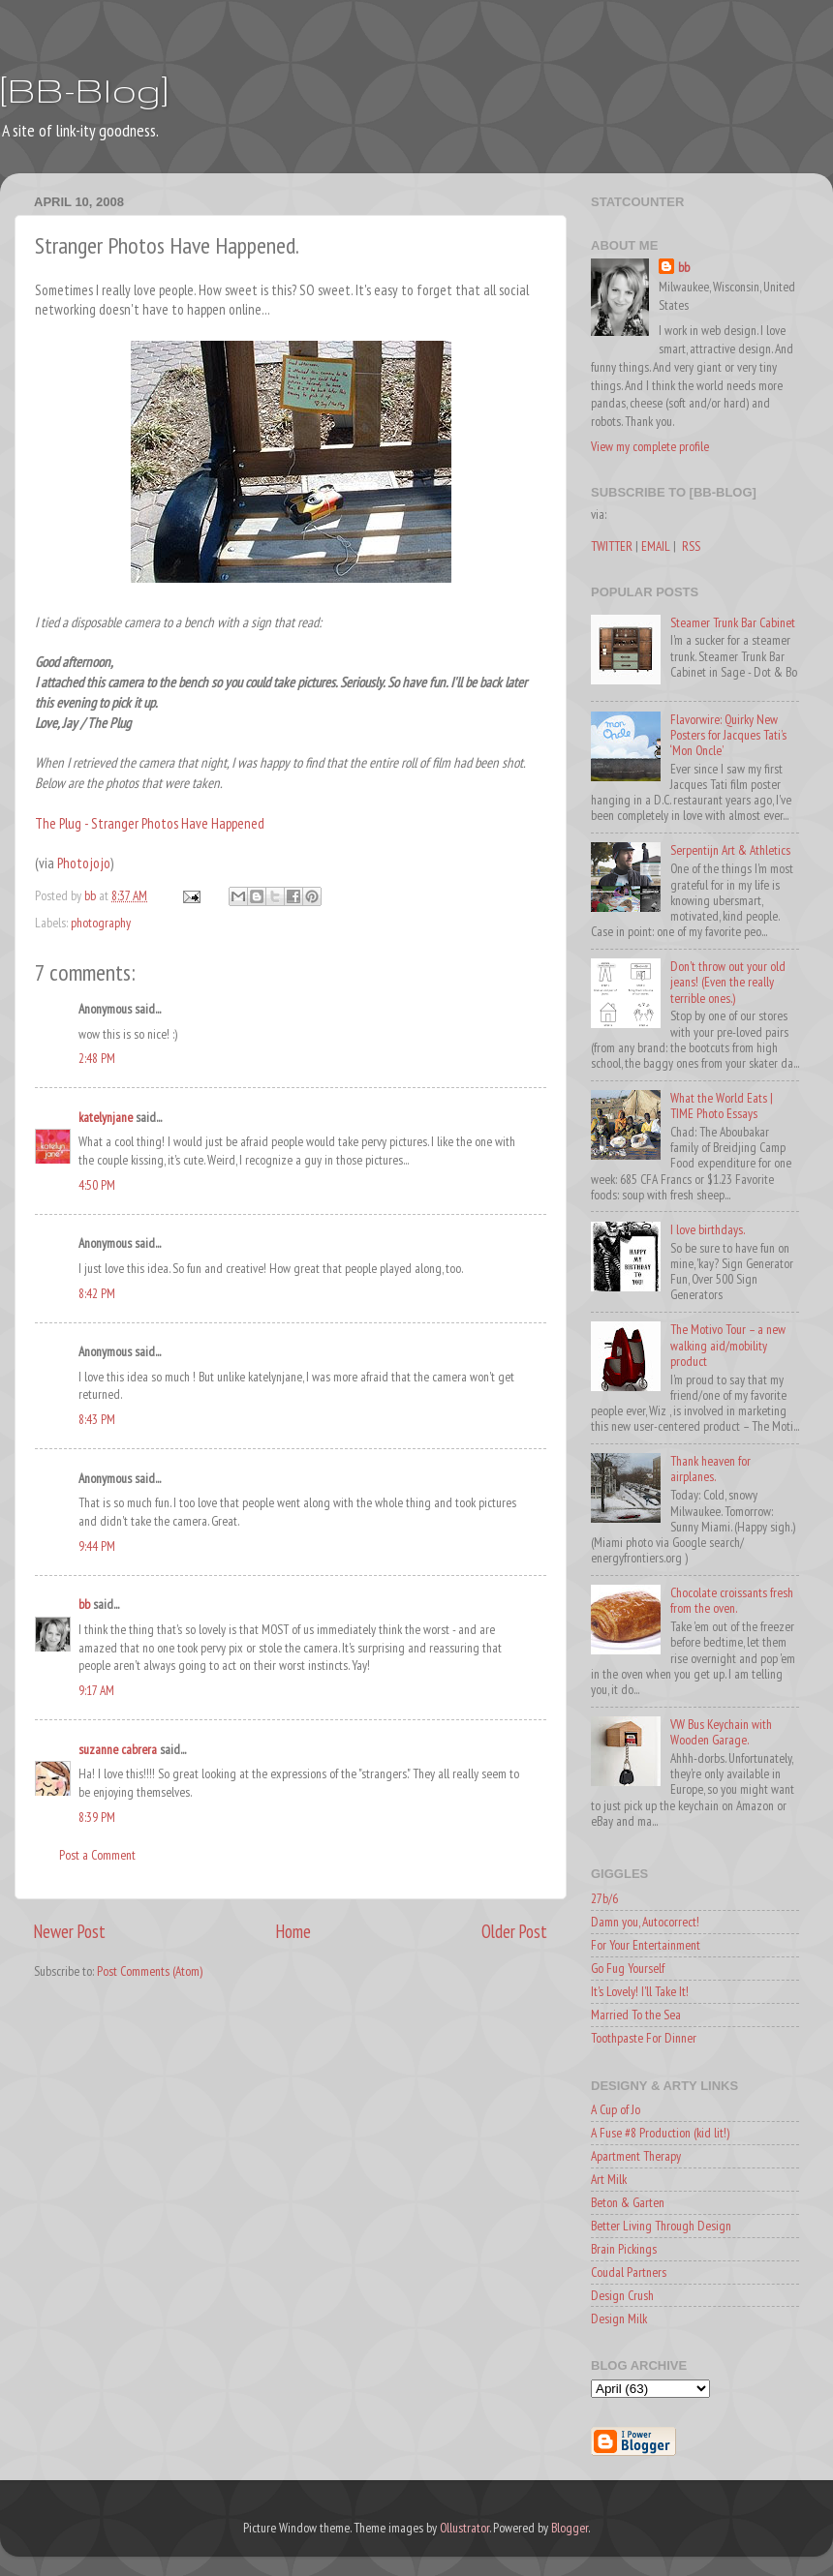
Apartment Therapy (636, 2156)
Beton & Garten (627, 2202)
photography (101, 922)
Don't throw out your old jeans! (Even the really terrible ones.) (728, 981)
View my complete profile (650, 446)
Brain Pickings (624, 2249)
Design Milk (619, 2318)
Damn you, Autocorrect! (645, 1921)
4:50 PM (96, 1185)
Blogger (569, 2527)
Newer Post (70, 1931)
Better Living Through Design (661, 2225)
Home (293, 1931)
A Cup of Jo (615, 2109)
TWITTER (611, 546)
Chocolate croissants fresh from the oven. (731, 1600)
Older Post (514, 1931)
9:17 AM (96, 1690)
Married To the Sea (636, 2014)
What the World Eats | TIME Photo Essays (721, 1105)
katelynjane (105, 1117)
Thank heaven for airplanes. (710, 1468)
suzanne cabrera (117, 1749)
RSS (691, 546)
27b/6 (604, 1898)
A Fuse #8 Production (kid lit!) (660, 2132)
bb (84, 1604)
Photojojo (83, 863)
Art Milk (609, 2179)
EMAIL (655, 546)
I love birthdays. (707, 1229)
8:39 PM (96, 1817)
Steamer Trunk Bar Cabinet (732, 622)
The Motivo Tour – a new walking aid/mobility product (728, 1344)
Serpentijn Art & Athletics (730, 850)
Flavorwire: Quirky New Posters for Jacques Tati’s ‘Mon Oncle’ (728, 735)
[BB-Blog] (84, 89)
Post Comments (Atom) (149, 1971)
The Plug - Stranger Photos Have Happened (149, 823)
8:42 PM (96, 1293)
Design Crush (622, 2295)
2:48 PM (96, 1058)
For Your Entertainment (645, 1945)
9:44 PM (96, 1546)
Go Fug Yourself (627, 1968)
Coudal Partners (628, 2272)
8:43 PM (96, 1419)
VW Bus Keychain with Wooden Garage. (721, 1731)
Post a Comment (97, 1855)
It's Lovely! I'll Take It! (640, 1991)
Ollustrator (464, 2527)
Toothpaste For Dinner (643, 2037)
